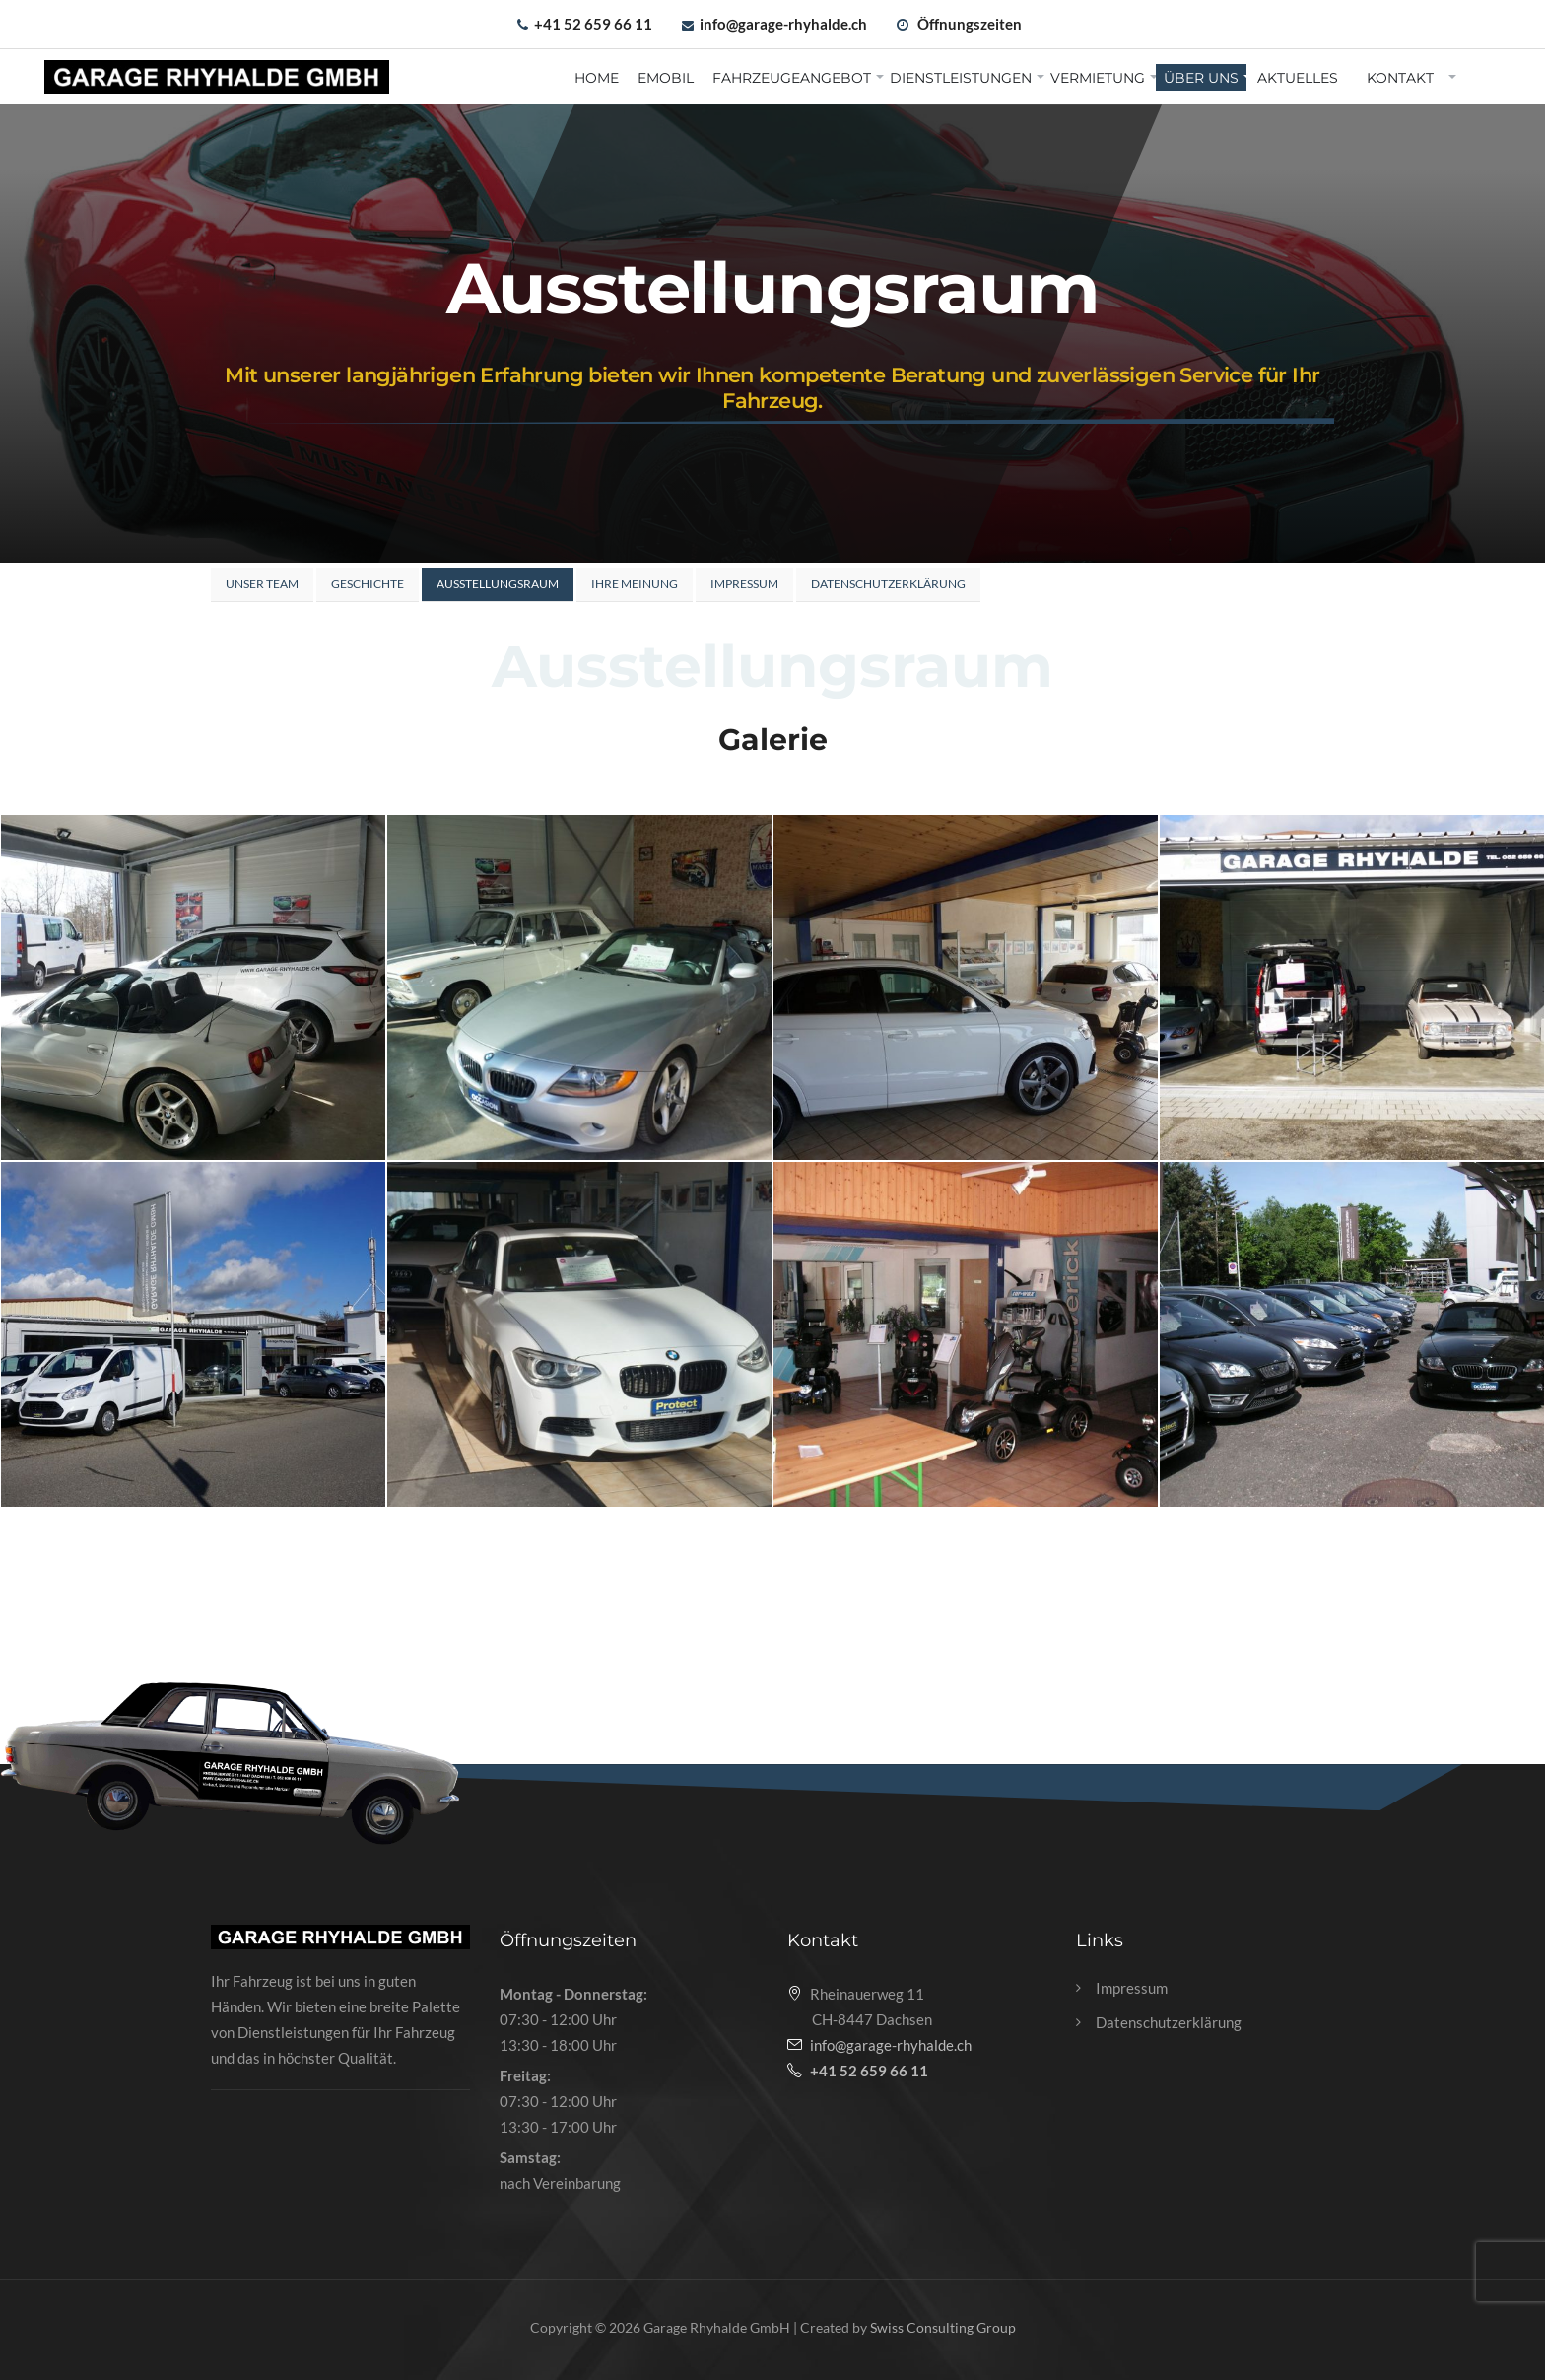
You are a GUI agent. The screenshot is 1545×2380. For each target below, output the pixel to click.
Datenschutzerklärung (888, 584)
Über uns (1201, 78)
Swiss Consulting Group (943, 2328)
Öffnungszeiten (969, 24)
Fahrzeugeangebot (791, 78)
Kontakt (1400, 78)
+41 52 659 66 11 (593, 24)
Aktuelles (1297, 78)
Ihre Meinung (634, 584)
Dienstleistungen (961, 78)
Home (596, 78)
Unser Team (262, 584)
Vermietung (1097, 78)
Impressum (744, 584)
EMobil (666, 78)
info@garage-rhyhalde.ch (783, 24)
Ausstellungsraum (498, 584)
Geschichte (367, 584)
